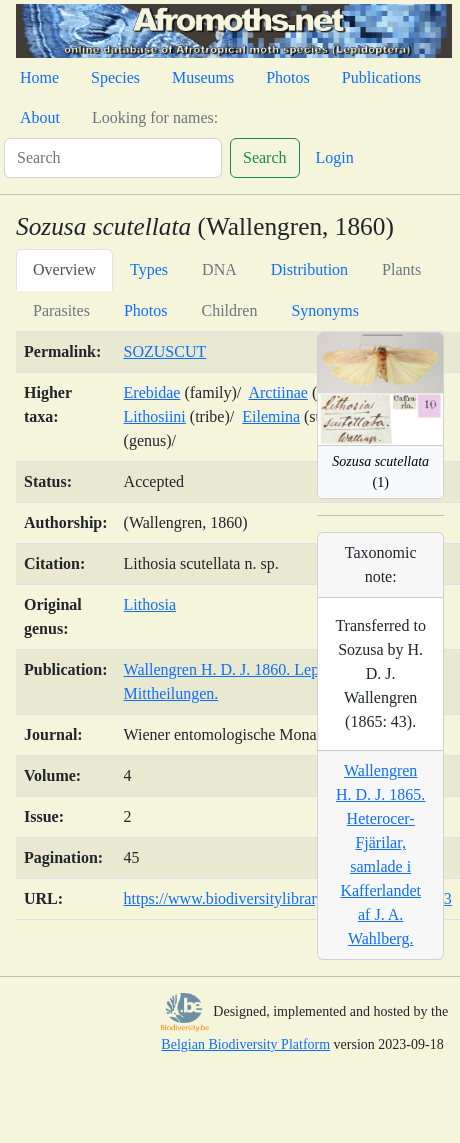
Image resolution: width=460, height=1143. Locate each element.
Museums (203, 77)
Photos (288, 77)
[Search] (113, 158)
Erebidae (152, 392)
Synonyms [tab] (325, 310)
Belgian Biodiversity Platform (245, 1044)
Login (335, 157)
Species (115, 77)
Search (265, 157)
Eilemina (271, 416)
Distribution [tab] (309, 269)
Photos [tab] (146, 310)
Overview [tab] (64, 269)
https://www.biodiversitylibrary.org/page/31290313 (288, 898)
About (40, 117)
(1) (380, 472)
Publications (381, 77)
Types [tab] (149, 269)
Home (39, 77)
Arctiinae (278, 392)
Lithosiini (155, 416)
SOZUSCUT (165, 351)
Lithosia (150, 604)
